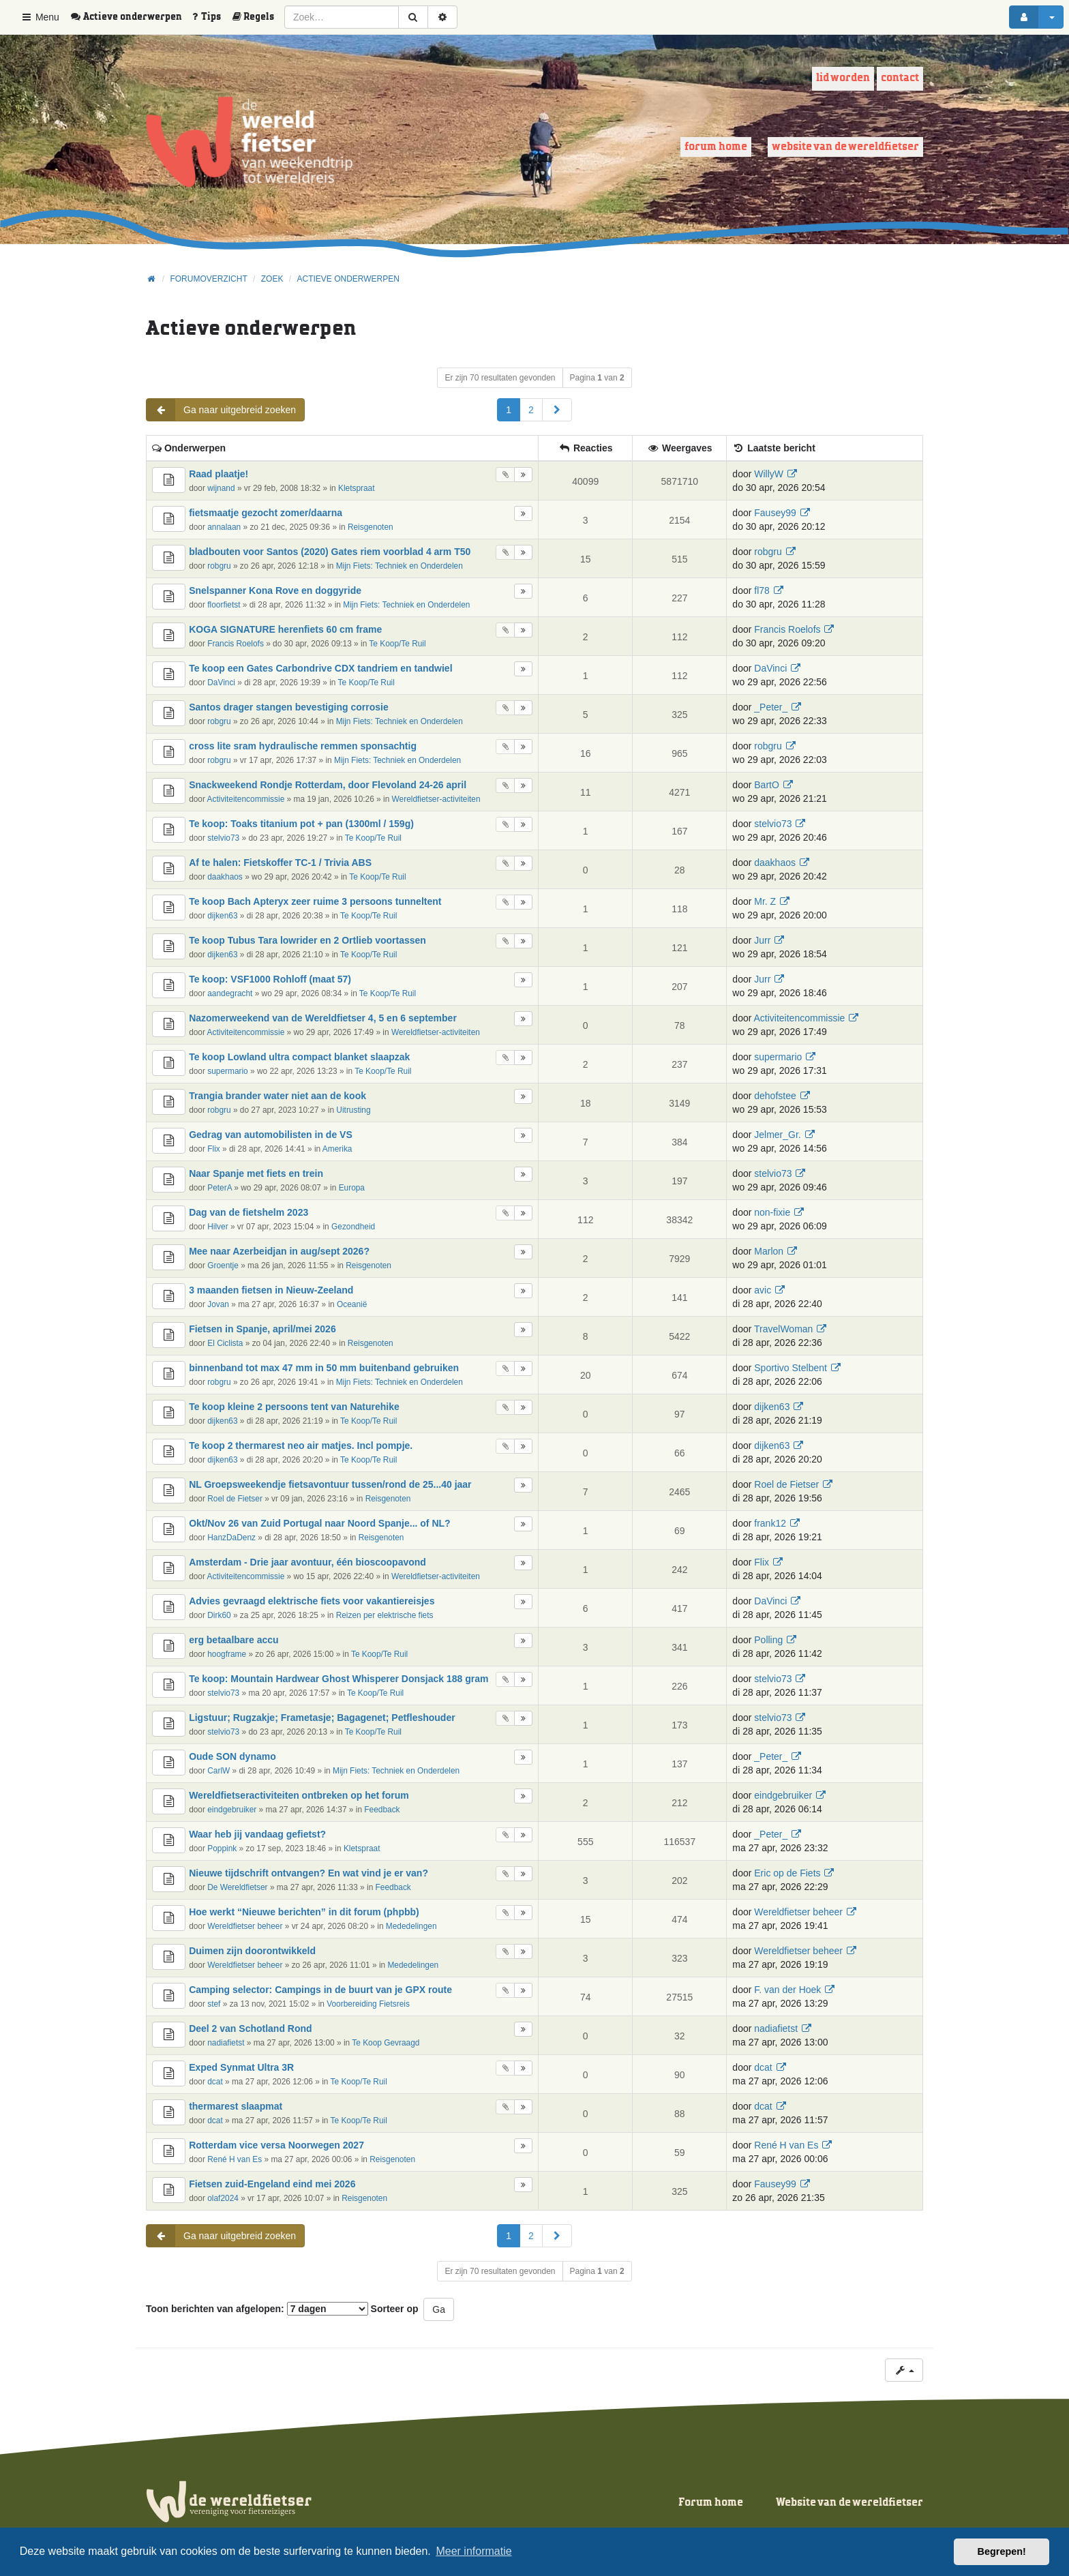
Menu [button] (39, 17)
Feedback (382, 1809)
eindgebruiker (231, 1809)
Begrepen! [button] (1002, 2551)
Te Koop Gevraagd (385, 2043)
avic (762, 1290)
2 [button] (531, 409)
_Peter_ (770, 707)
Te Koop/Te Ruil (397, 643)
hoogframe (226, 1654)
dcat (214, 2081)
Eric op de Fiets (787, 1873)
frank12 (770, 1523)
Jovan (218, 1304)
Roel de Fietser (234, 1498)
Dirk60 (218, 1615)
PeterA (219, 1188)
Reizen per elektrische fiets (385, 1615)
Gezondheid (353, 1226)
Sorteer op (395, 2308)
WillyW (768, 473)
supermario (227, 1071)
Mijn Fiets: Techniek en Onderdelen (399, 566)
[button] (557, 409)
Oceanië (352, 1304)
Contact (900, 78)
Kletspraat (356, 488)
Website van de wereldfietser (845, 147)
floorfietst (223, 605)
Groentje (223, 1265)
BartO (766, 784)
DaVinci (221, 682)
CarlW (218, 1771)
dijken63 (222, 915)
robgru (218, 566)
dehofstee (775, 1095)
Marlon (768, 1251)
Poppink (222, 1848)
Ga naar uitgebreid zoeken (221, 410)
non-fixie (772, 1212)
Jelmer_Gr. (777, 1134)
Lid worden (843, 78)
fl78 (762, 590)
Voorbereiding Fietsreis (368, 2004)
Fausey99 (775, 512)
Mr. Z (765, 901)
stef (213, 2004)
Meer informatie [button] (473, 2551)
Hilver (217, 1226)
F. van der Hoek (787, 1989)
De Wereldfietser (237, 1887)
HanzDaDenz (231, 1537)
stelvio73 (223, 838)
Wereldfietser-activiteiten (436, 799)
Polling (768, 1639)
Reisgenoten (370, 527)
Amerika (337, 1149)
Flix (213, 1149)
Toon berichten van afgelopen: (257, 2309)
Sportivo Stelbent (790, 1367)
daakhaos (225, 877)
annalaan (224, 527)
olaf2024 (223, 2198)
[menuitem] (131, 17)
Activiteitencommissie (246, 799)
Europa (352, 1188)
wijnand (221, 488)
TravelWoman (783, 1328)
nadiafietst (225, 2043)
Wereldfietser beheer (244, 1926)
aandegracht (229, 993)
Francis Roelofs (235, 643)
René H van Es (234, 2159)
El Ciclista (225, 1343)
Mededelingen (411, 1926)
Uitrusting (353, 1110)
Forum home (715, 147)
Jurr (762, 940)
